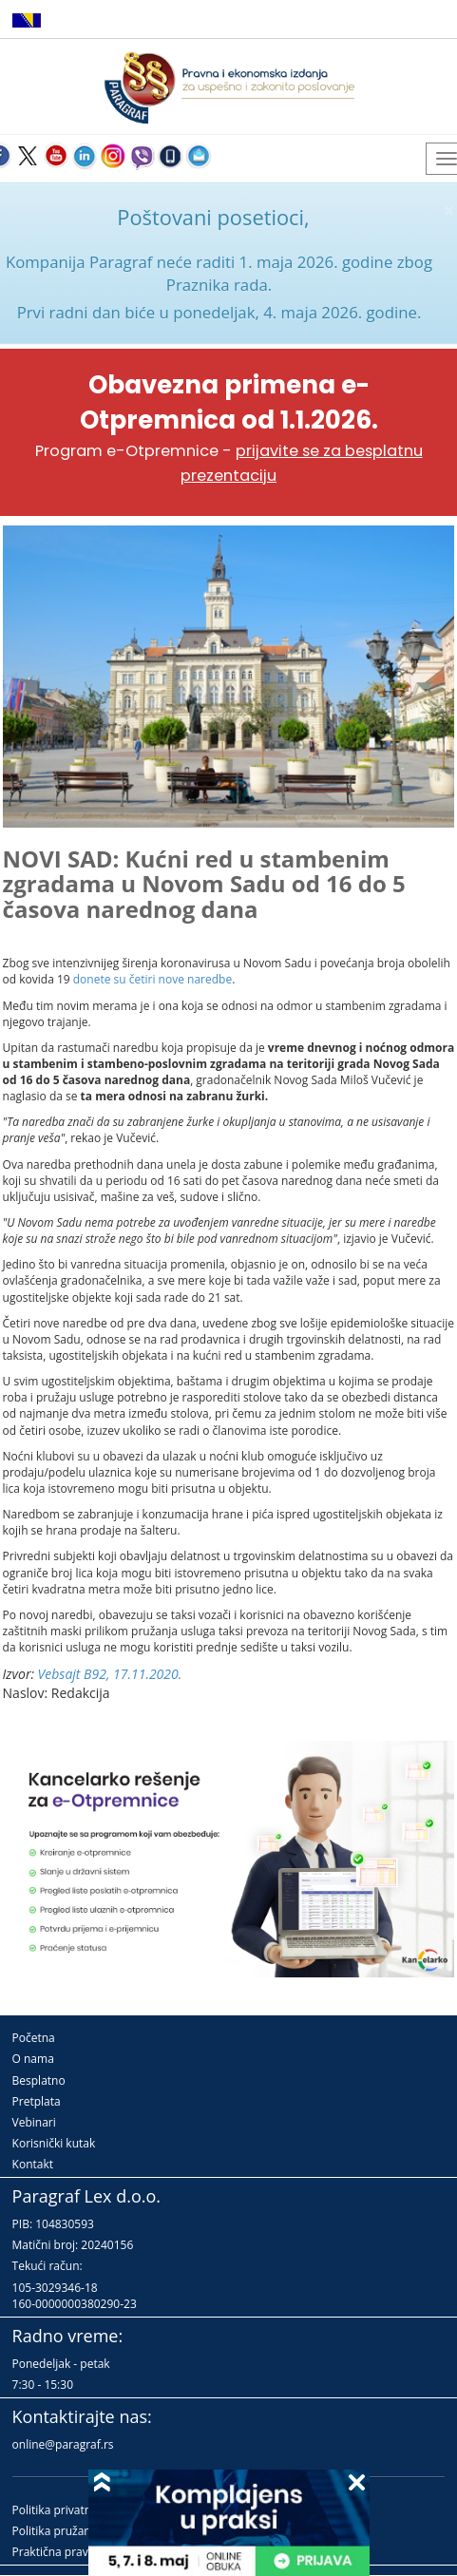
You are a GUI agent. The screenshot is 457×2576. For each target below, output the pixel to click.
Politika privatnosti (61, 2510)
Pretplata (36, 2101)
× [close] (448, 210)
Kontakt (32, 2164)
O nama (33, 2059)
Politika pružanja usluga (75, 2531)
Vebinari (34, 2122)
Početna (33, 2038)
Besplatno (39, 2080)
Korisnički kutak (54, 2143)
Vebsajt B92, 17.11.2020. (110, 1674)
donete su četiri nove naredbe (152, 979)
